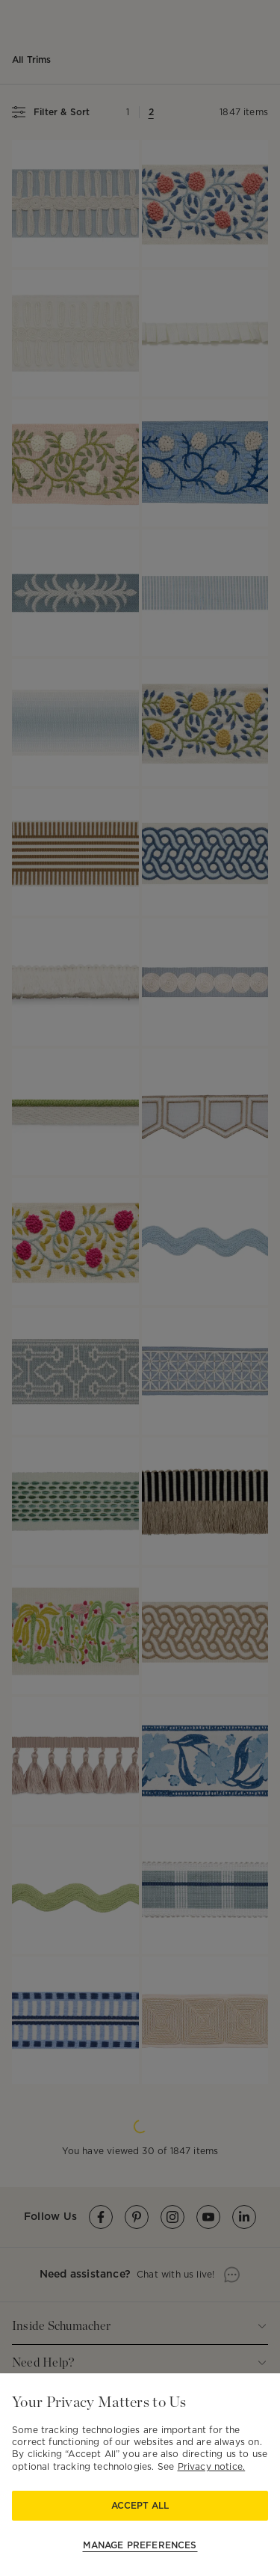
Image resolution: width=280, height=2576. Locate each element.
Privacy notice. (212, 2466)
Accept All (140, 2505)
